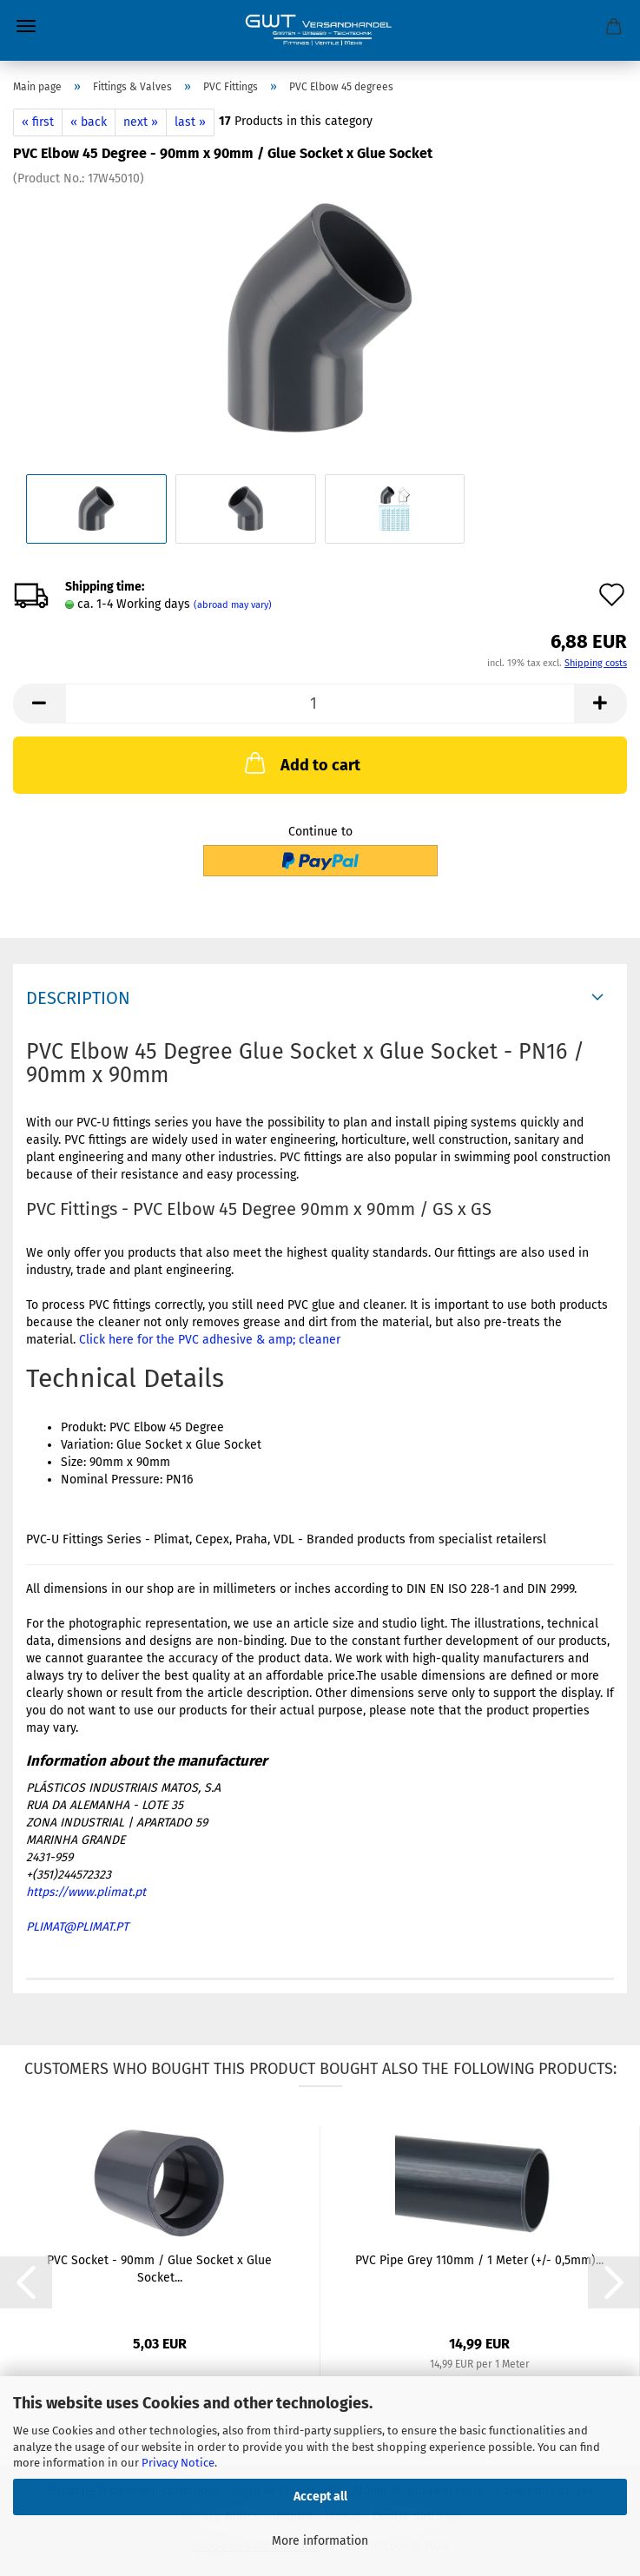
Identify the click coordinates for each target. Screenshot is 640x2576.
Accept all (320, 2496)
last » (190, 122)
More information (320, 2540)
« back (88, 122)
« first (38, 122)
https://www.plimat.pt (86, 1892)
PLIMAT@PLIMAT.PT (77, 1926)
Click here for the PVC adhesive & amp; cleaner (209, 1339)
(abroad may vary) (233, 605)
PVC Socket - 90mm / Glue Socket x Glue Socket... (159, 2269)
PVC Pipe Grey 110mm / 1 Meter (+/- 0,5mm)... (479, 2260)
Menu (26, 26)
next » (140, 122)
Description (78, 997)
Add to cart (300, 762)
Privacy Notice (178, 2462)
